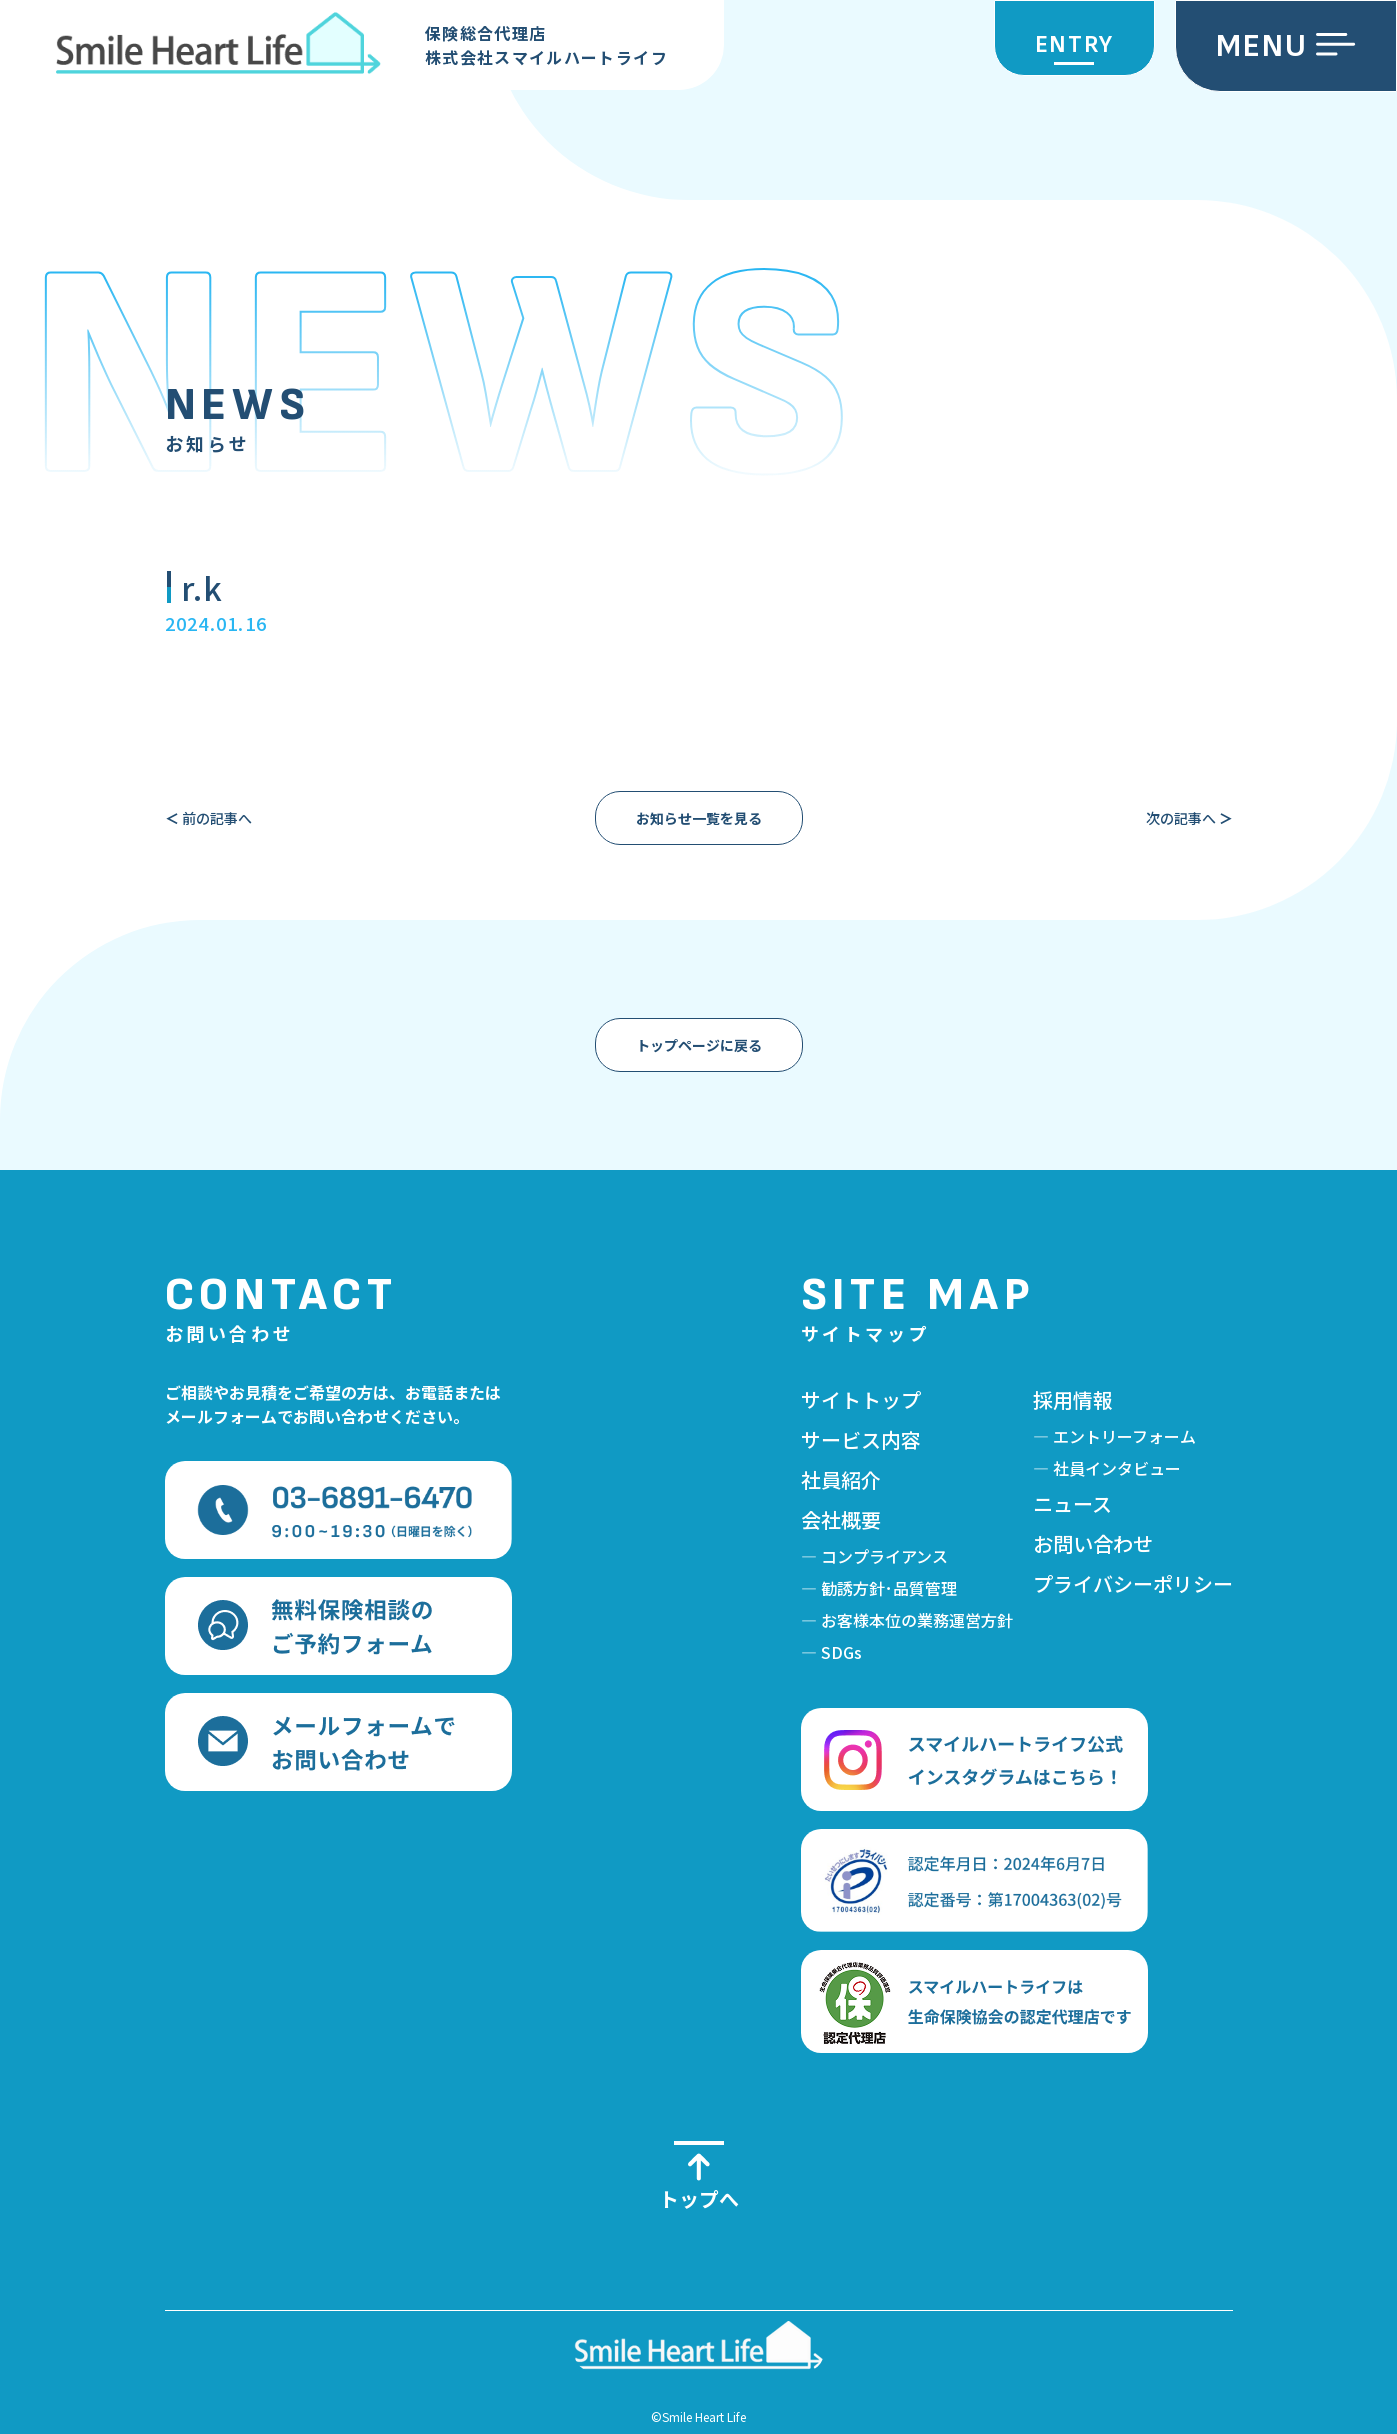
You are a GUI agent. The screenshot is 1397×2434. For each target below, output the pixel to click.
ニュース (1072, 1503)
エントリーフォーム (1124, 1436)
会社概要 (841, 1519)
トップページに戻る (699, 1045)
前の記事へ (208, 818)
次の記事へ (1189, 818)
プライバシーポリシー (1133, 1583)
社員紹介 (841, 1479)
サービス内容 (861, 1439)
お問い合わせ (1093, 1543)
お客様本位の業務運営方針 (917, 1620)
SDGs (841, 1652)
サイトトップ (861, 1399)
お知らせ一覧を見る (699, 818)
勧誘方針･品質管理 (889, 1588)
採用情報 (1073, 1399)
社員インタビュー (1117, 1468)
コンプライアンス (884, 1556)
